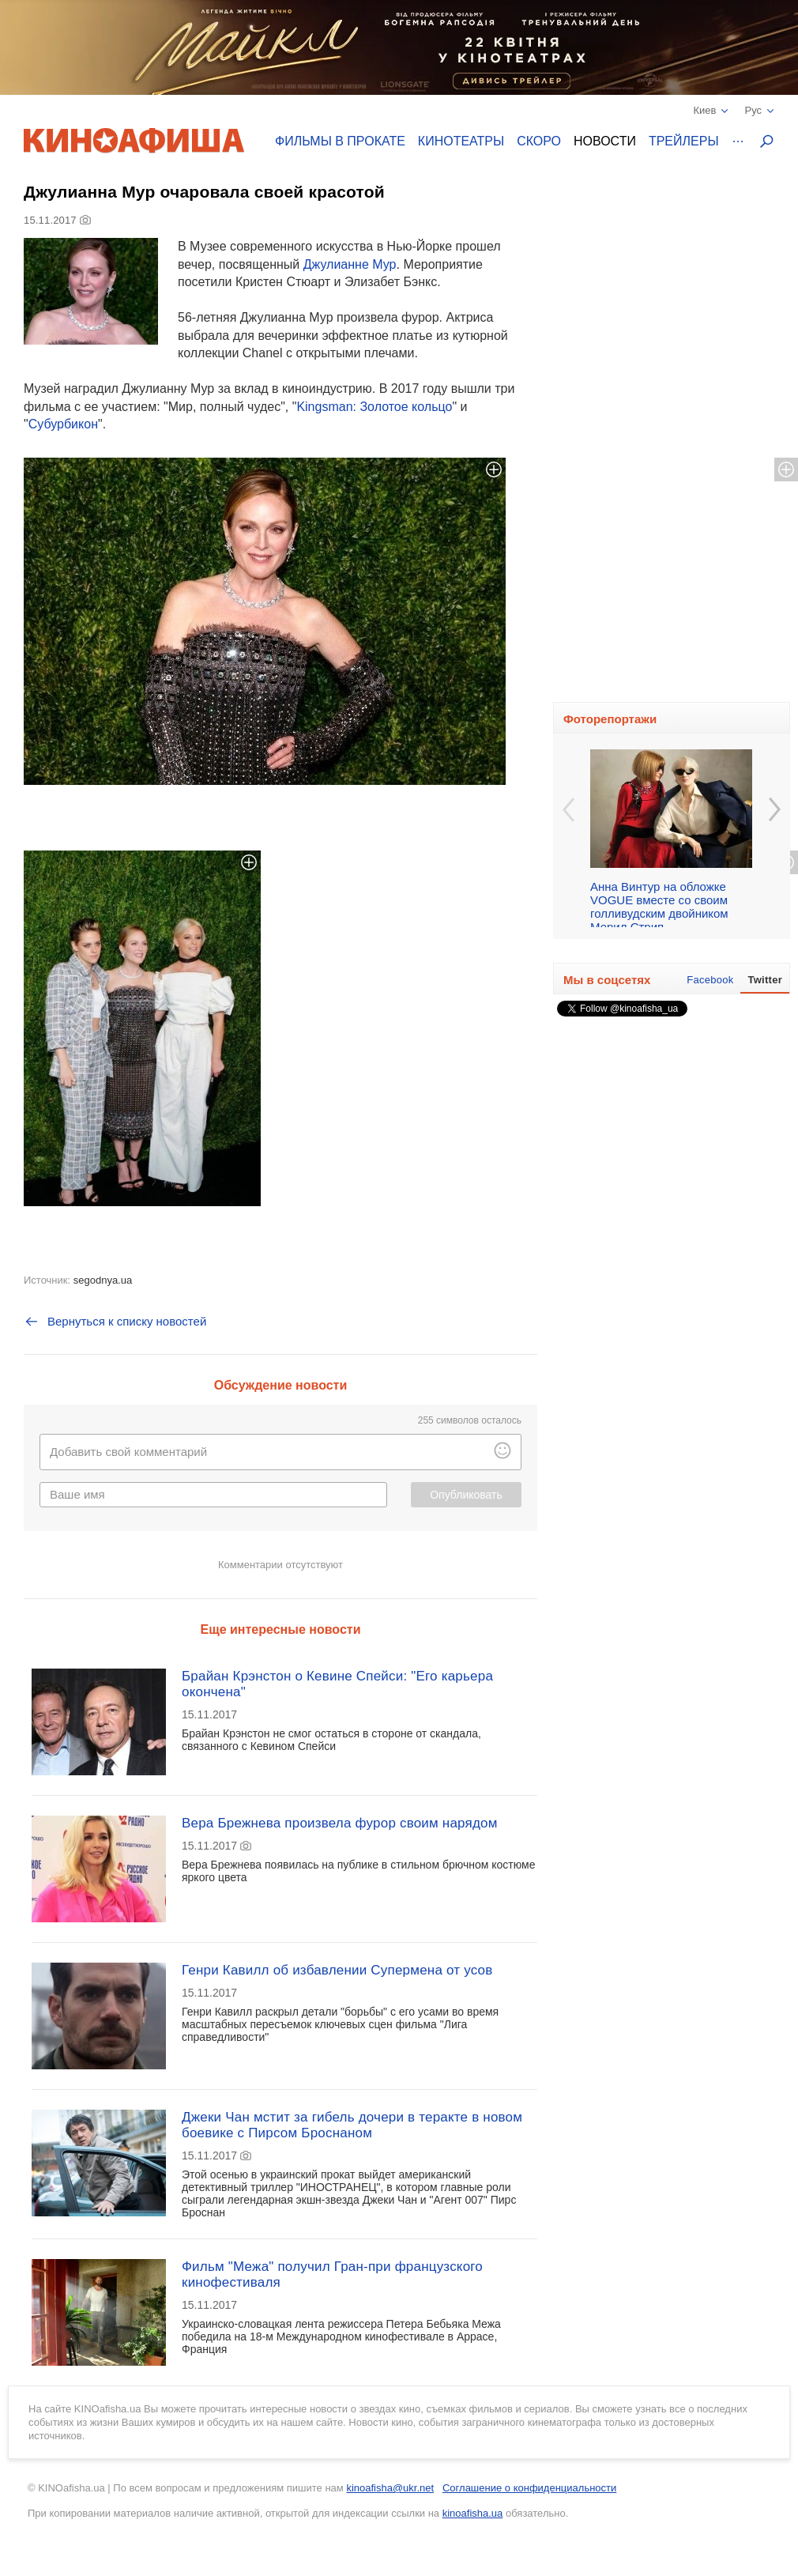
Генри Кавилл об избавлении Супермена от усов (337, 1970)
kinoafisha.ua (472, 2513)
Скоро (539, 141)
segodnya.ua (102, 1280)
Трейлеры (684, 141)
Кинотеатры (461, 141)
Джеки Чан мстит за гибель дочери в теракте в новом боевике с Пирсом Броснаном (352, 2125)
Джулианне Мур (350, 264)
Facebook (710, 980)
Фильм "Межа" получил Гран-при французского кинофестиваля (332, 2274)
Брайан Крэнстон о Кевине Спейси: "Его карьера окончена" (337, 1684)
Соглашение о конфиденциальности (529, 2488)
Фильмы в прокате (340, 141)
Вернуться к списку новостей (115, 1321)
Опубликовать (466, 1494)
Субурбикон (63, 424)
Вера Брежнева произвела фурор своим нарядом (340, 1823)
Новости (605, 141)
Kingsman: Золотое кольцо (374, 406)
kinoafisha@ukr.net (390, 2488)
